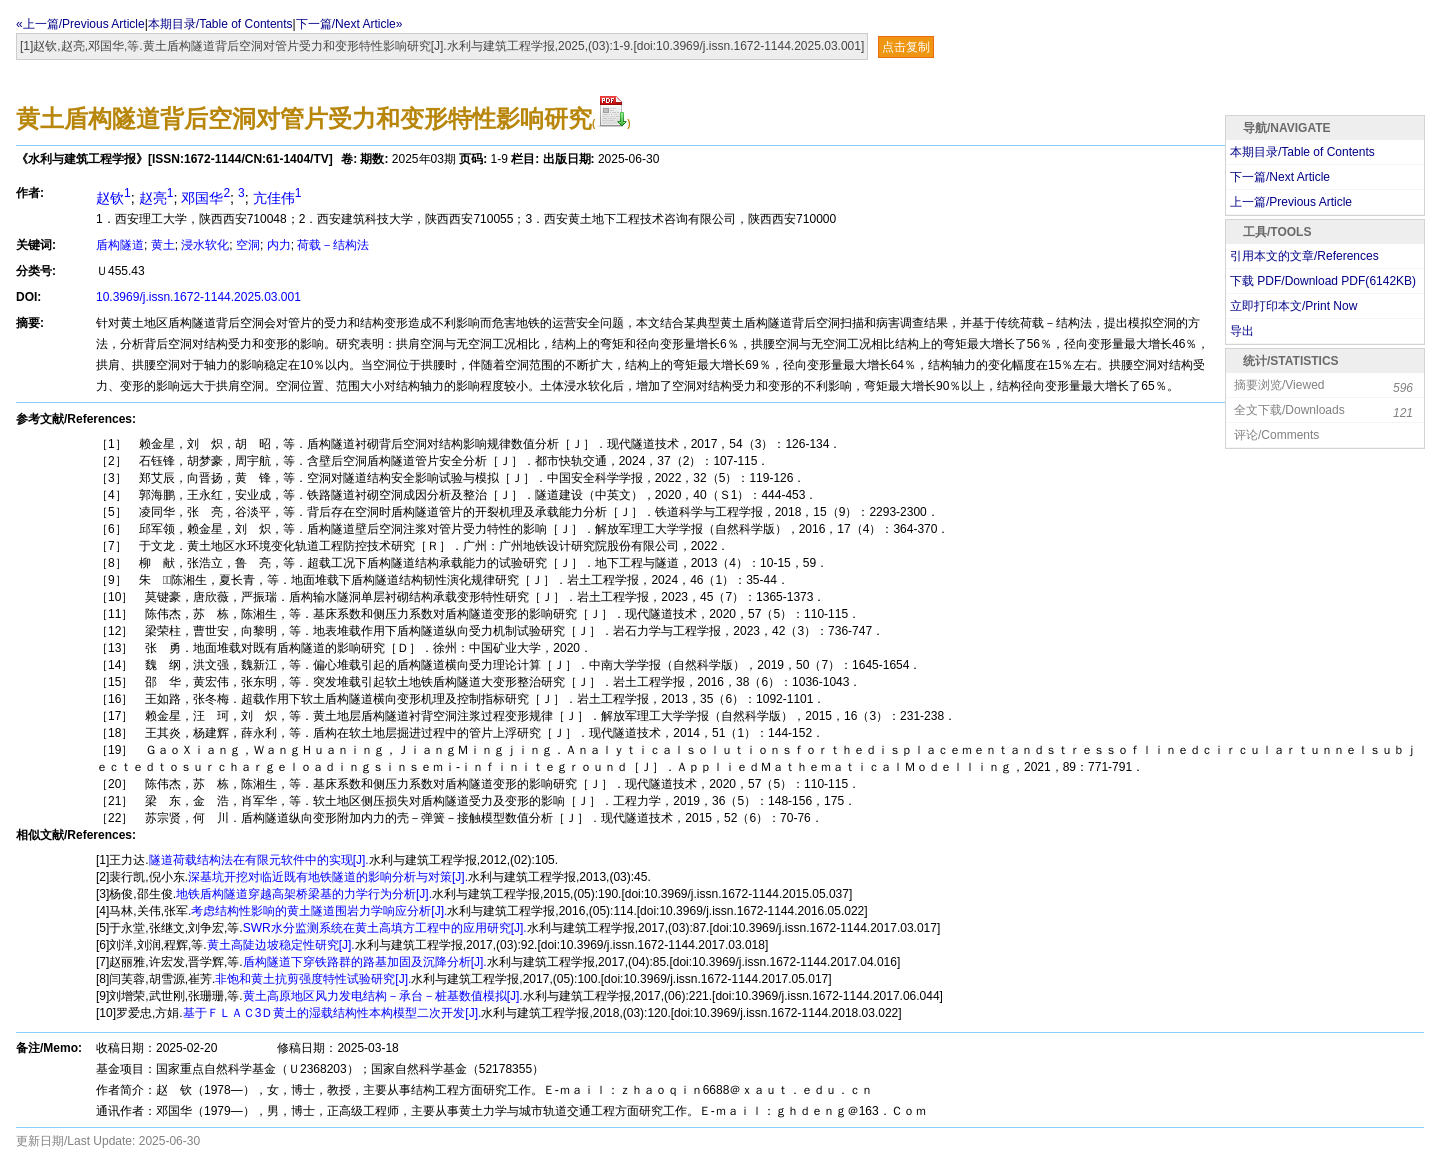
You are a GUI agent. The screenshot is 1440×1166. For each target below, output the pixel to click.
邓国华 (205, 198)
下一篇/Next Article (1280, 177)
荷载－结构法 (333, 245)
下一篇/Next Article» (349, 24)
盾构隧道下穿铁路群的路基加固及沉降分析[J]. (365, 962)
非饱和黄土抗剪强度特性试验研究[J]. (313, 979)
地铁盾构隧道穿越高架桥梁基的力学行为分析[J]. (304, 894)
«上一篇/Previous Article (80, 24)
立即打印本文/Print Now (1293, 306)
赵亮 (156, 198)
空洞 (248, 245)
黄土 (163, 245)
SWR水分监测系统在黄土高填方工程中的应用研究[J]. (385, 928)
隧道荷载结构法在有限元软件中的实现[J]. (259, 860)
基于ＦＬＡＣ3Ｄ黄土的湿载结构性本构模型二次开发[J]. (332, 1013)
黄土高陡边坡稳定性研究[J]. (281, 945)
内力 (279, 245)
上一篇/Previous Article (1291, 202)
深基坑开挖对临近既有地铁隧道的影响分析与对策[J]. (328, 877)
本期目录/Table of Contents (220, 24)
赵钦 (113, 198)
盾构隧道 (120, 245)
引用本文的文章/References (1304, 256)
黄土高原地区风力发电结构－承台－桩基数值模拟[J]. (383, 996)
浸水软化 (205, 245)
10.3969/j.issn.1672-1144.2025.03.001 (198, 297)
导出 (1242, 331)
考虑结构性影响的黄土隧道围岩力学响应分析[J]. (319, 911)
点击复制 (906, 47)
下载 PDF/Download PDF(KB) (1323, 281)
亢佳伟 (277, 198)
